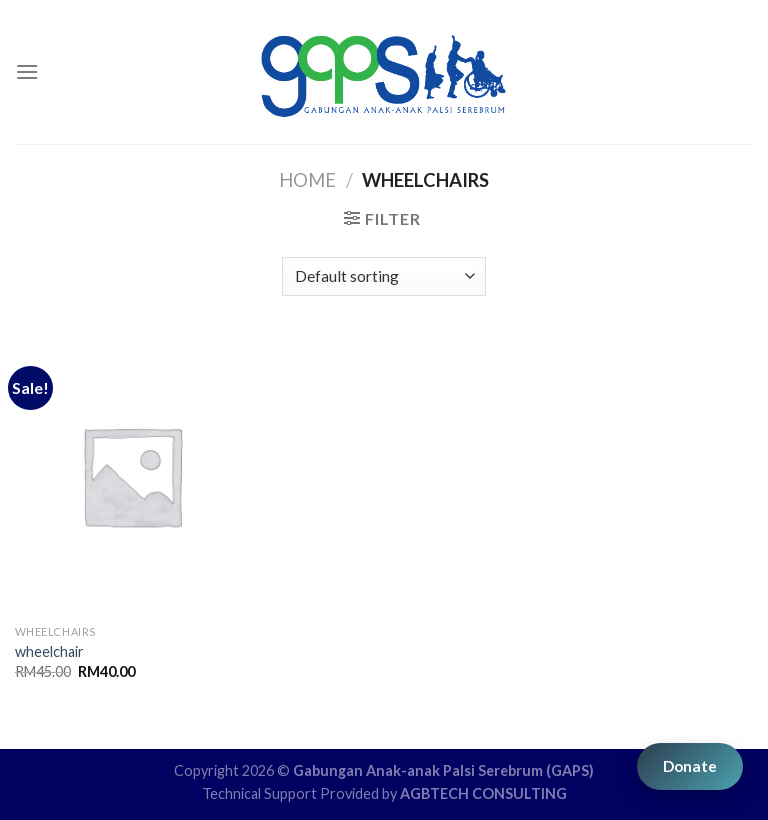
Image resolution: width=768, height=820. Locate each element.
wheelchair (49, 651)
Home (307, 180)
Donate (690, 766)
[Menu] (27, 71)
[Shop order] (383, 276)
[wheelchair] (131, 475)
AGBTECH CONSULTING (483, 793)
